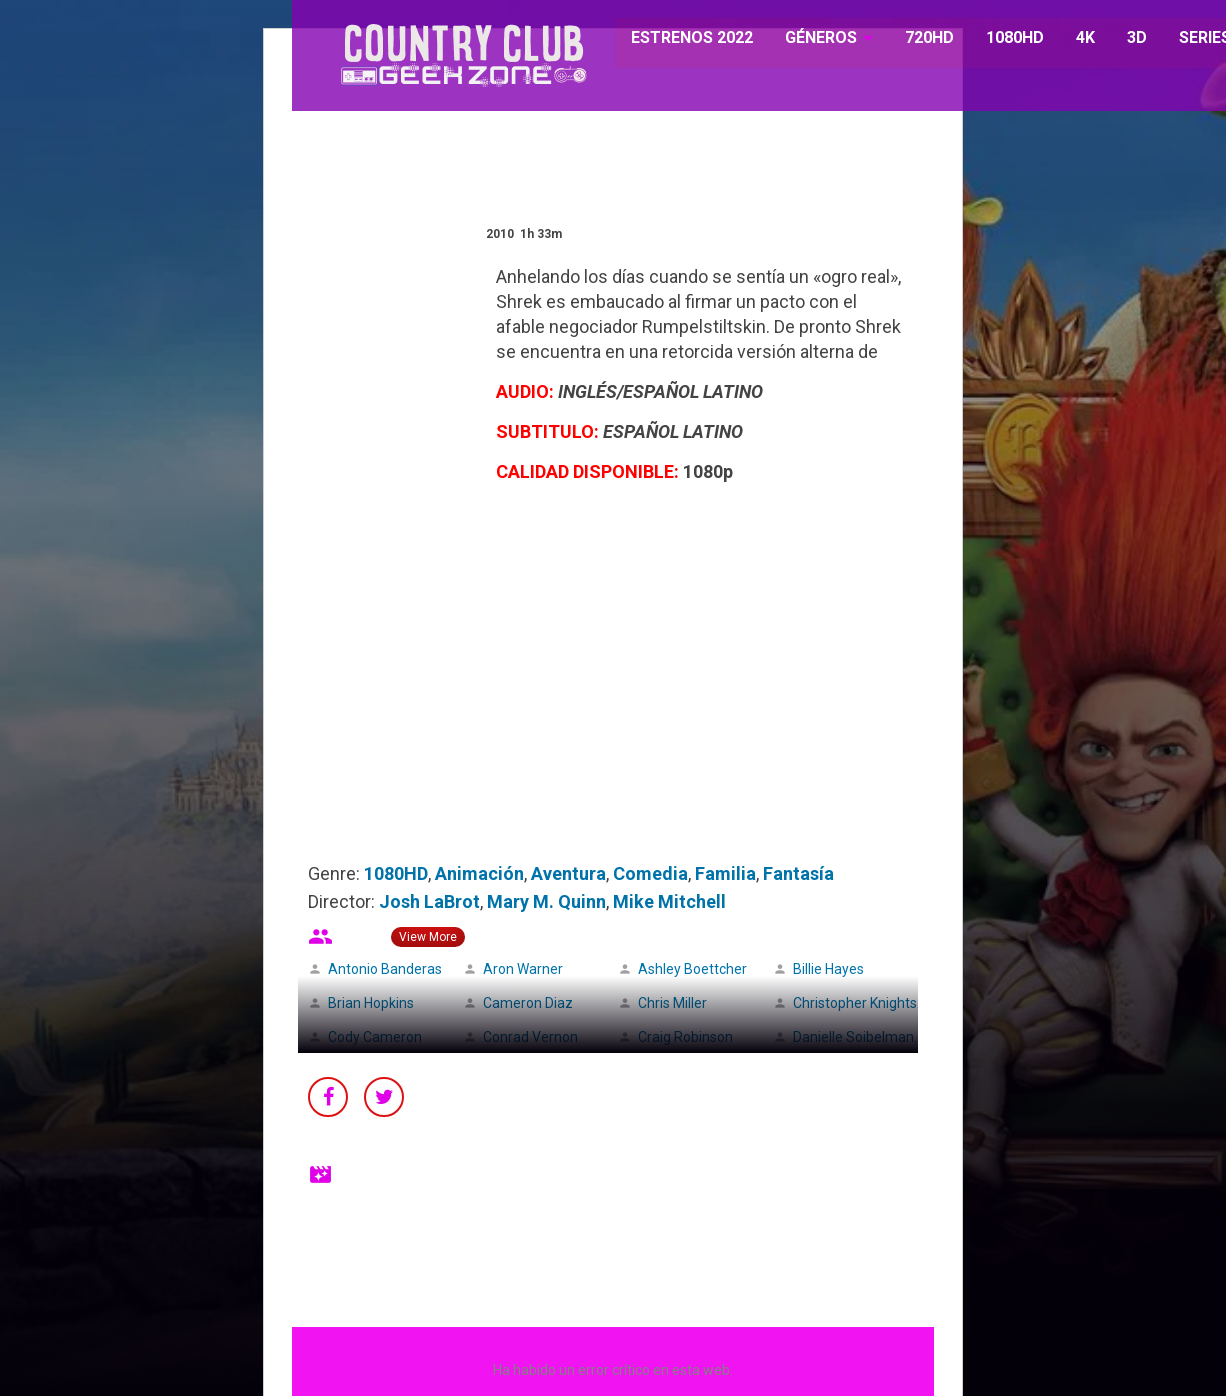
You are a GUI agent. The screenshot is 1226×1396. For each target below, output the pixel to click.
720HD (918, 39)
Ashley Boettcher (692, 969)
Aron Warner (523, 969)
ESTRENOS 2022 (683, 39)
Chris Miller (672, 1003)
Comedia (650, 873)
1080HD (1004, 39)
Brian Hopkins (371, 1003)
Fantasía (798, 873)
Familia (725, 873)
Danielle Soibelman (853, 1037)
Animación (479, 873)
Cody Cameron (375, 1037)
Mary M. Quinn (546, 901)
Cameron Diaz (528, 1003)
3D (1126, 39)
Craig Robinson (685, 1037)
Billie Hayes (828, 969)
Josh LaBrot (429, 901)
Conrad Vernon (530, 1037)
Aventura (568, 873)
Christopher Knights (855, 1003)
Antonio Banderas (385, 969)
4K (1074, 39)
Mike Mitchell (669, 901)
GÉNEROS (810, 39)
